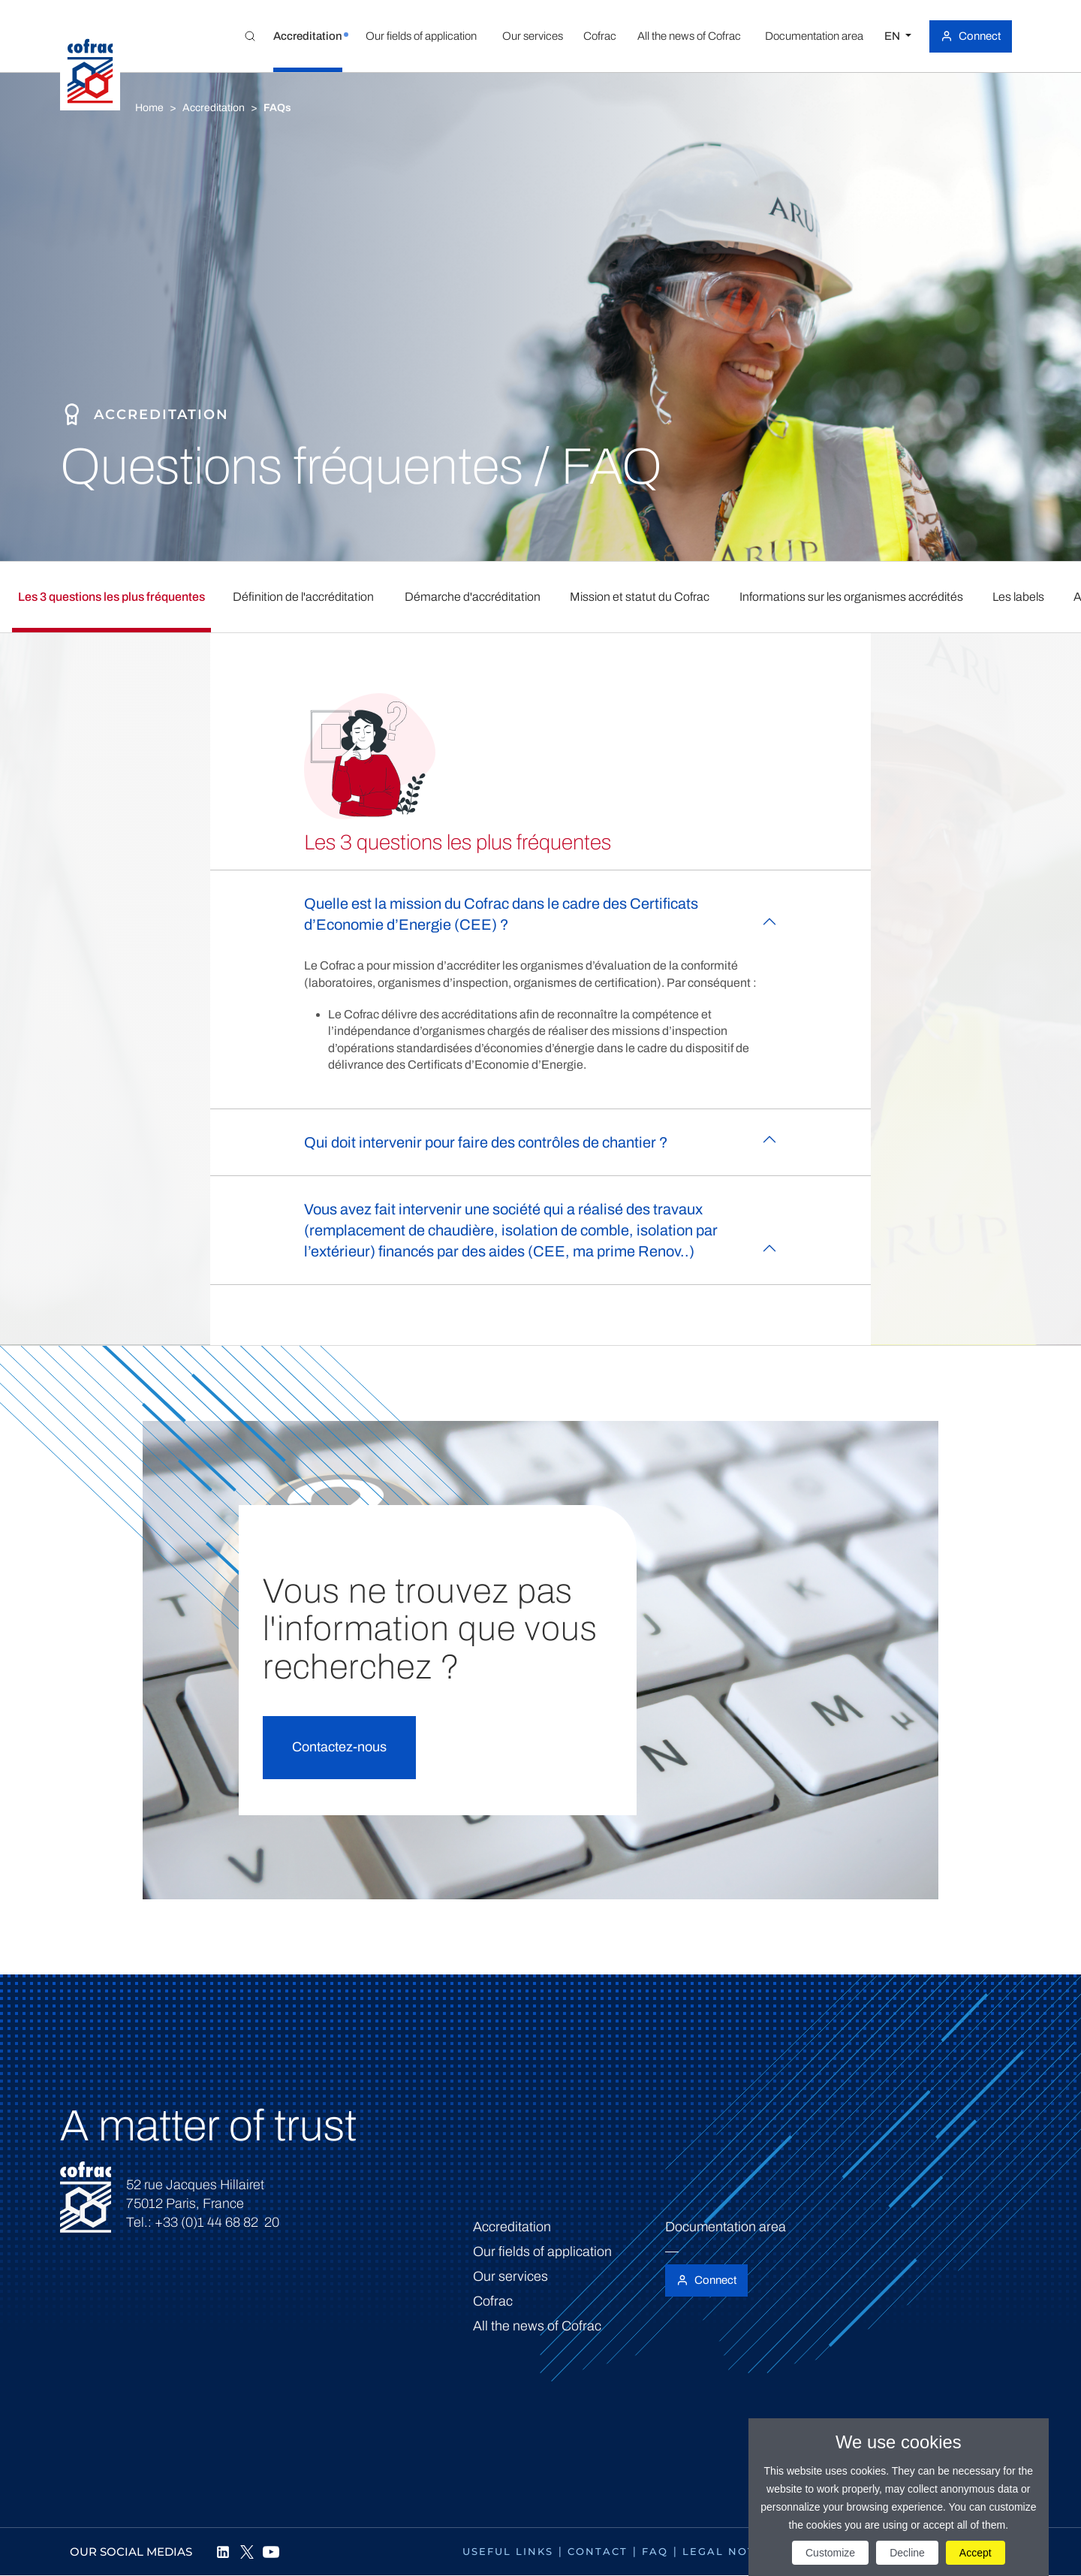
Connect (980, 36)
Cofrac (493, 2301)
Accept (975, 2553)
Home (149, 107)
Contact (598, 2551)
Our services (510, 2276)
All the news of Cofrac (537, 2325)
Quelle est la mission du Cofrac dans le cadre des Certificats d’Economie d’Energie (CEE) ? (501, 914)
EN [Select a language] (893, 36)
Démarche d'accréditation (472, 596)
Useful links (507, 2551)
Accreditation (213, 107)
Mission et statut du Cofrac (639, 596)
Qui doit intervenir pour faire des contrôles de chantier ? (486, 1142)
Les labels (1018, 596)
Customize (830, 2553)
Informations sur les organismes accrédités (851, 596)
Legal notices (733, 2551)
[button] (307, 36)
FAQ (655, 2551)
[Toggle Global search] (250, 36)
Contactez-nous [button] (339, 1746)
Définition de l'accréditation (303, 596)
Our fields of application (542, 2251)
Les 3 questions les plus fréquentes (111, 596)
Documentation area (725, 2226)
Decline (907, 2553)
